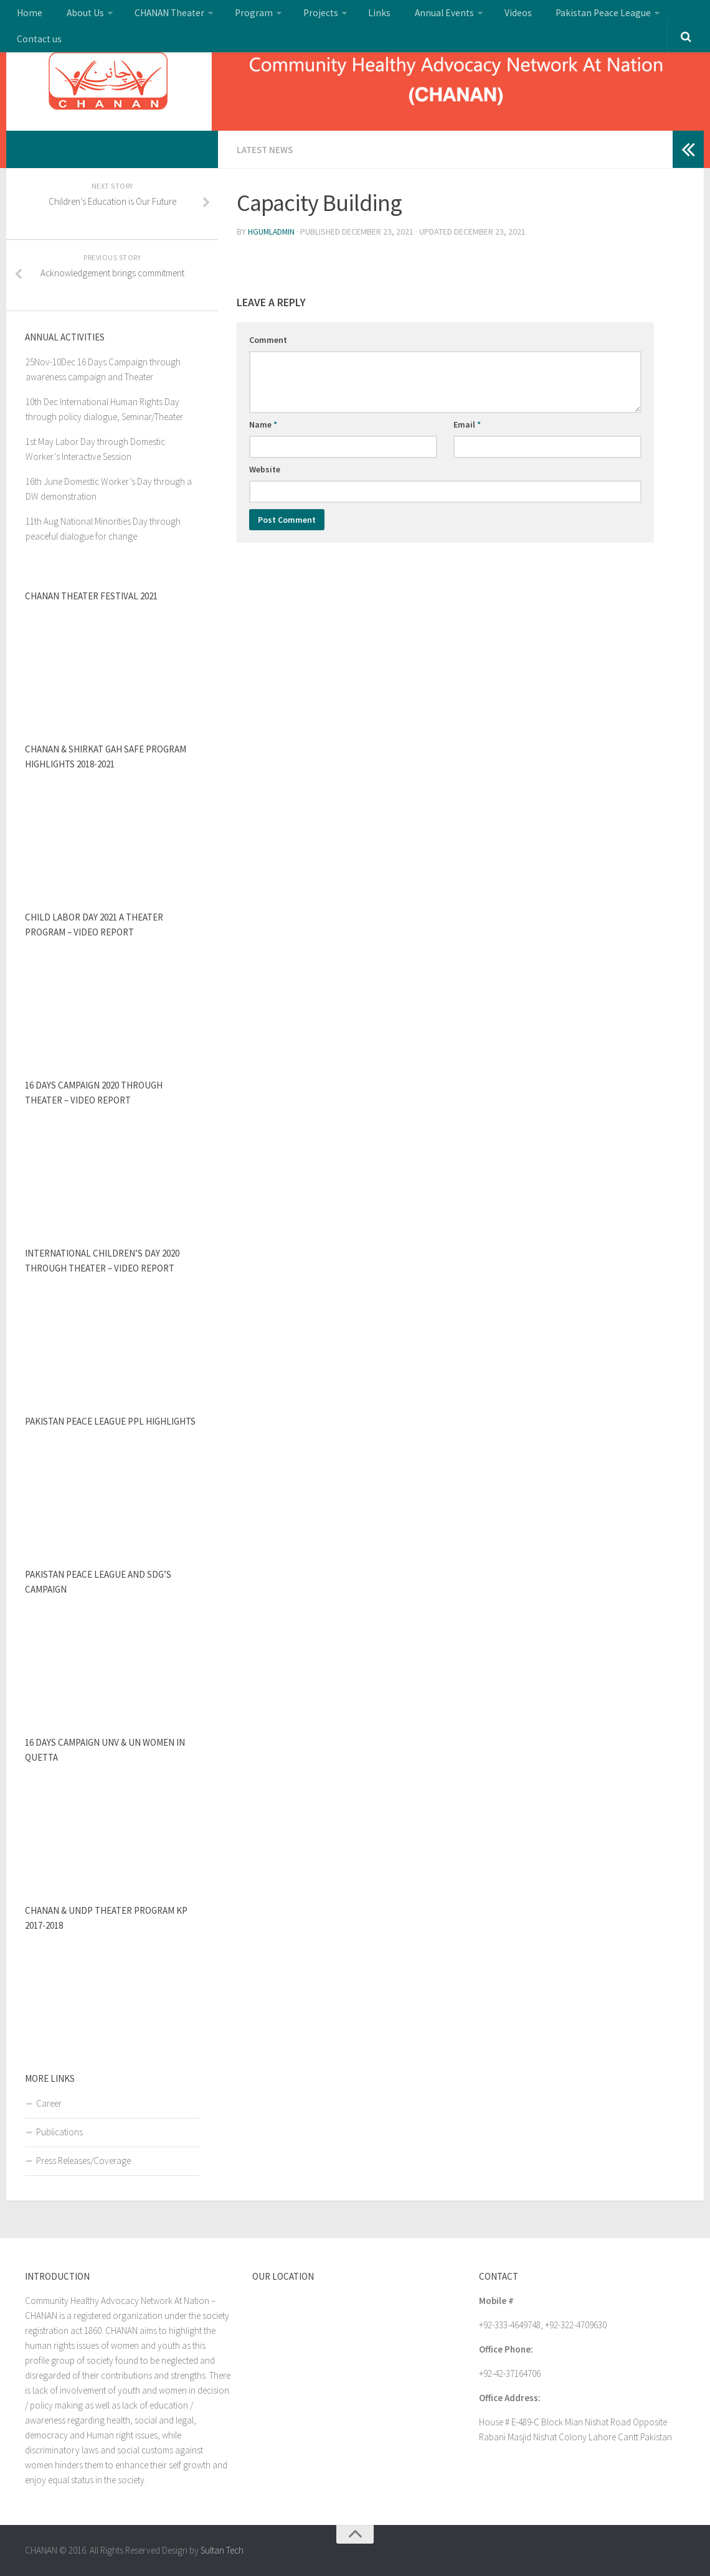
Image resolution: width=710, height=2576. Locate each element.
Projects (291, 15)
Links (343, 15)
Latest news (266, 149)
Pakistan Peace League (545, 15)
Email (467, 423)
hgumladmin (272, 231)
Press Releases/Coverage (83, 2160)
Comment (268, 338)
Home (27, 15)
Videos (466, 15)
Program (230, 15)
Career (49, 2103)
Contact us (639, 15)
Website (264, 468)
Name (263, 423)
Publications (59, 2132)
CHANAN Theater (152, 15)
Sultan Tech (222, 2550)
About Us (75, 15)
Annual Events (399, 15)
